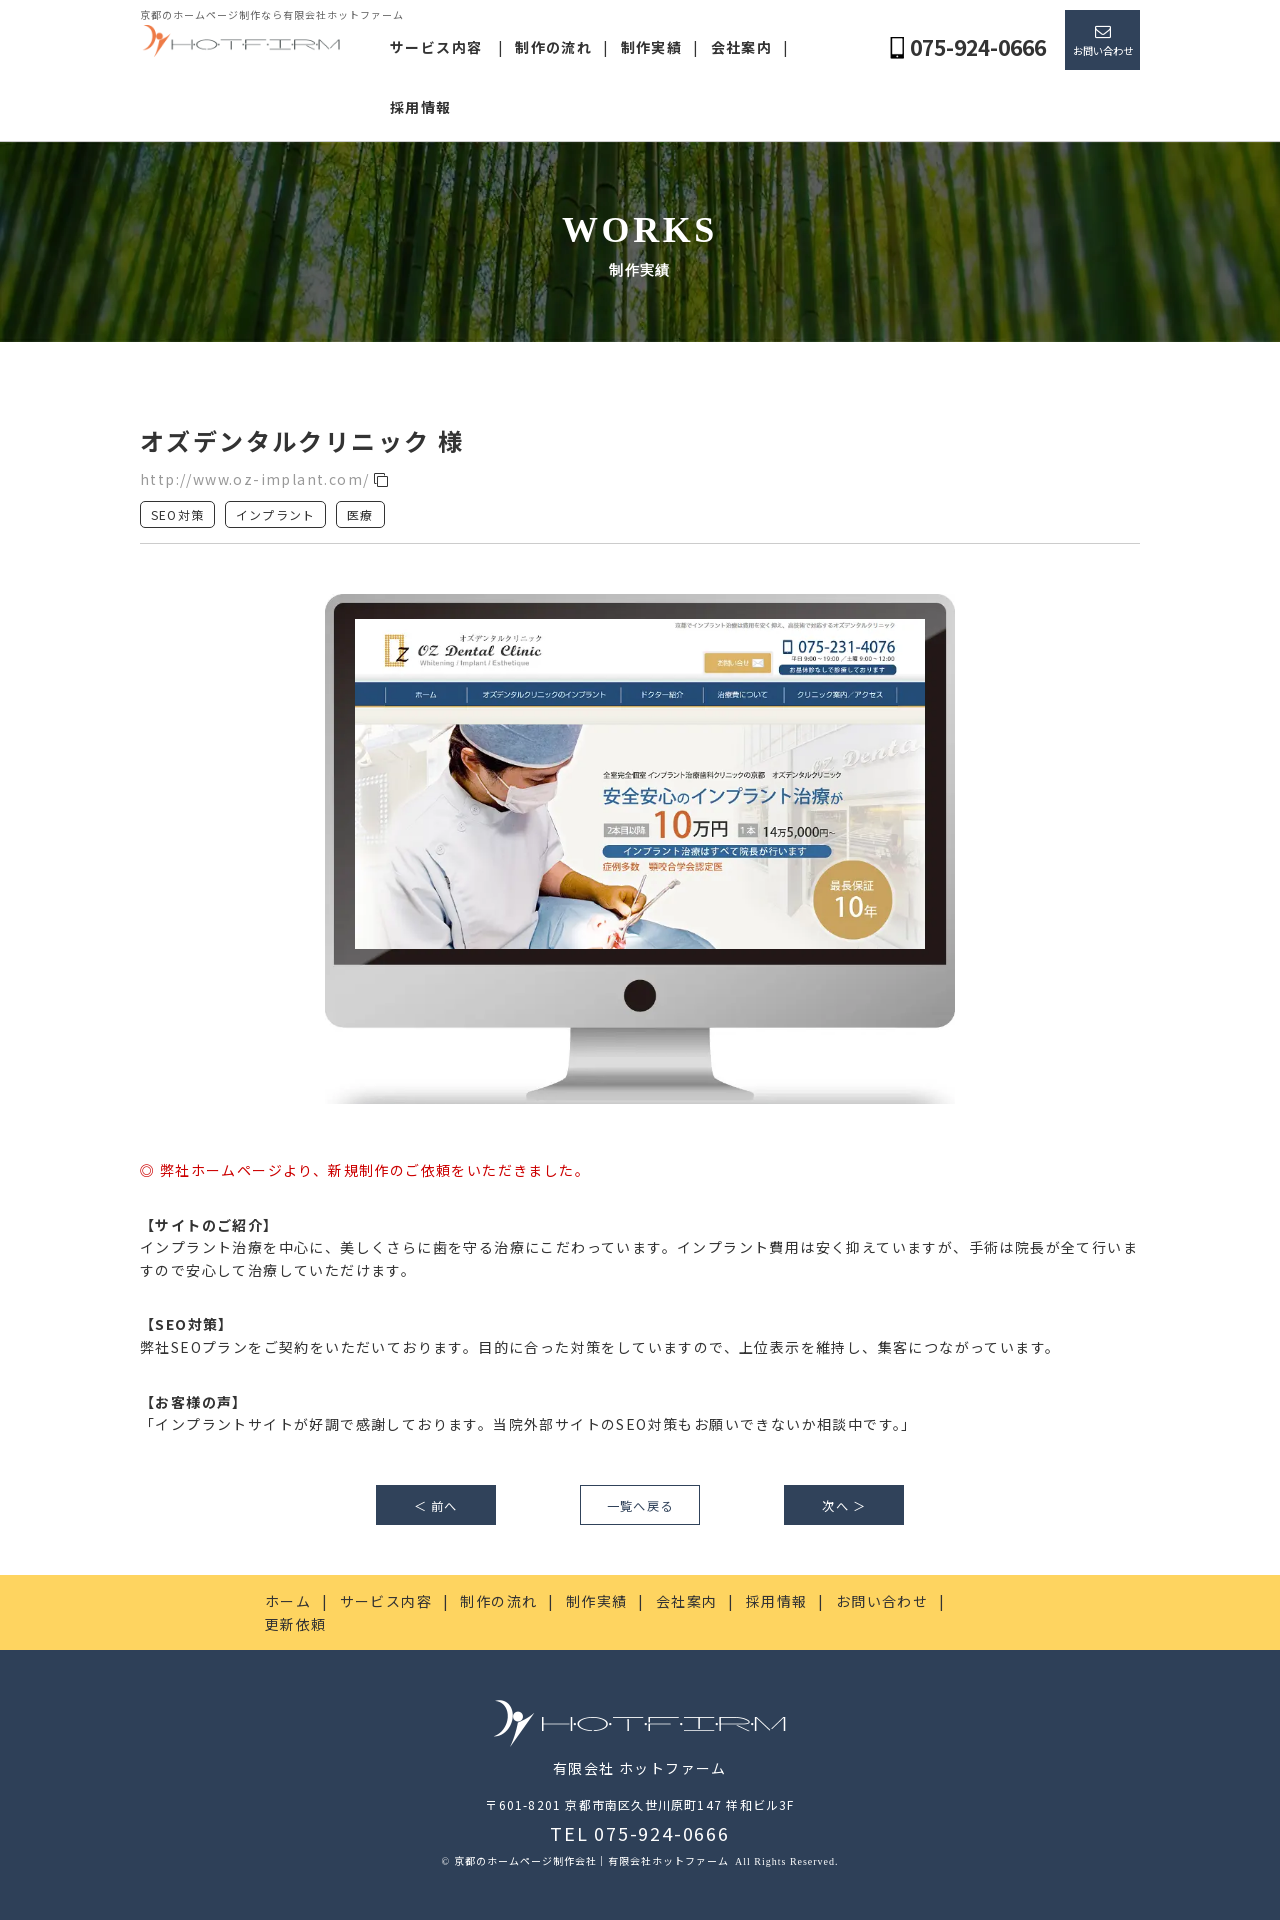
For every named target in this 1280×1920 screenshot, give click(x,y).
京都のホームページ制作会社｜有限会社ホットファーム (593, 1860)
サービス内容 (436, 47)
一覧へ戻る (640, 1506)
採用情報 (421, 107)
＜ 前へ (436, 1506)
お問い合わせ (1103, 50)
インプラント (275, 514)
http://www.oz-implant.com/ (264, 479)
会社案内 (742, 47)
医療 (360, 514)
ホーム (288, 1601)
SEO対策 (177, 514)
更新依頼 (296, 1624)
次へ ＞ (844, 1506)
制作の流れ (553, 47)
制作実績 (652, 47)
